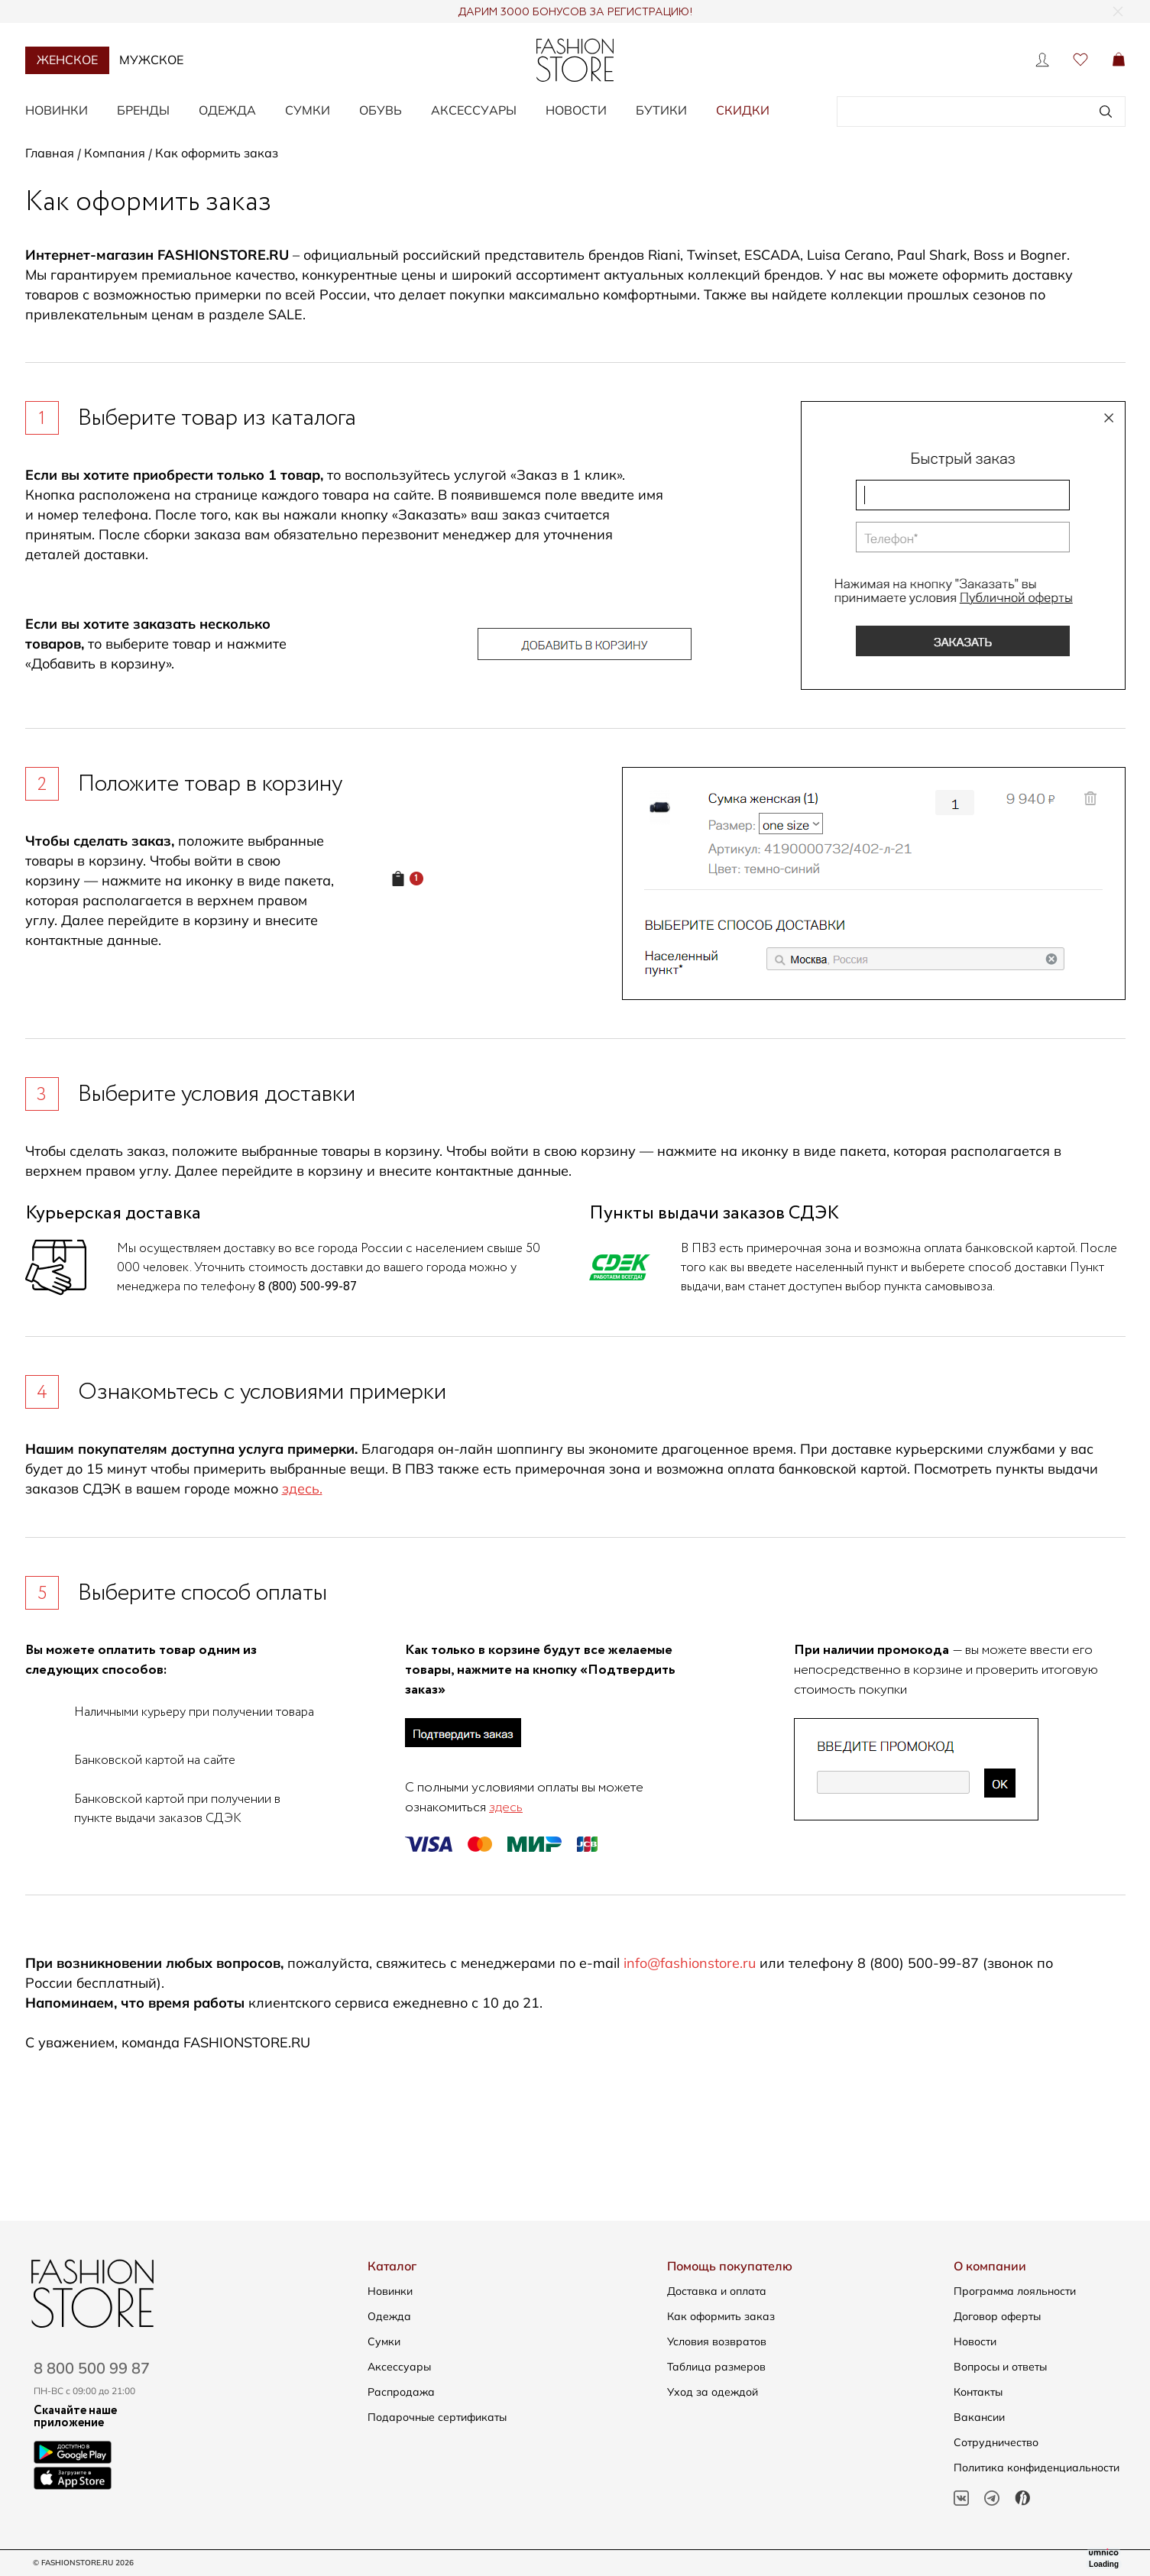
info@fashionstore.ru (690, 1963)
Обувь (380, 110)
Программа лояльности (1015, 2291)
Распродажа (401, 2392)
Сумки (307, 110)
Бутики (661, 110)
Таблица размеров (716, 2367)
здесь (506, 1807)
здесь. (302, 1488)
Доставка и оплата (716, 2291)
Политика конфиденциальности (1036, 2467)
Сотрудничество (996, 2442)
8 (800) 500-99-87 (307, 1286)
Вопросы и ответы (1000, 2367)
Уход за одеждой (712, 2392)
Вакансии (979, 2417)
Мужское (151, 59)
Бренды (143, 110)
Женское (67, 59)
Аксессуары (474, 110)
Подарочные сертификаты (437, 2417)
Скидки (742, 110)
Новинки (56, 110)
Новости (576, 110)
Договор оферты (997, 2316)
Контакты (978, 2392)
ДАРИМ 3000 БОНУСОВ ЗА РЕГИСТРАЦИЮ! (575, 12)
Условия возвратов (716, 2341)
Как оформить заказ (721, 2316)
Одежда (227, 110)
